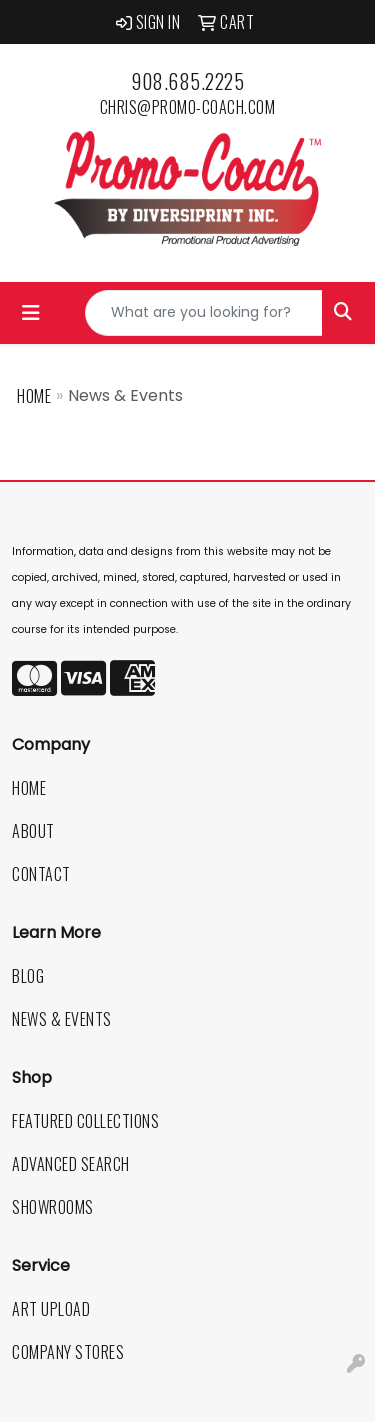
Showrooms (53, 1207)
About (33, 831)
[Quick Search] (204, 313)
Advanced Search (71, 1164)
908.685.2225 (187, 81)
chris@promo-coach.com (188, 107)
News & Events (62, 1019)
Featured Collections (85, 1121)
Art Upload (51, 1309)
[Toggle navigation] (31, 313)
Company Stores (68, 1352)
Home (34, 396)
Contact (41, 874)
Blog (28, 976)
